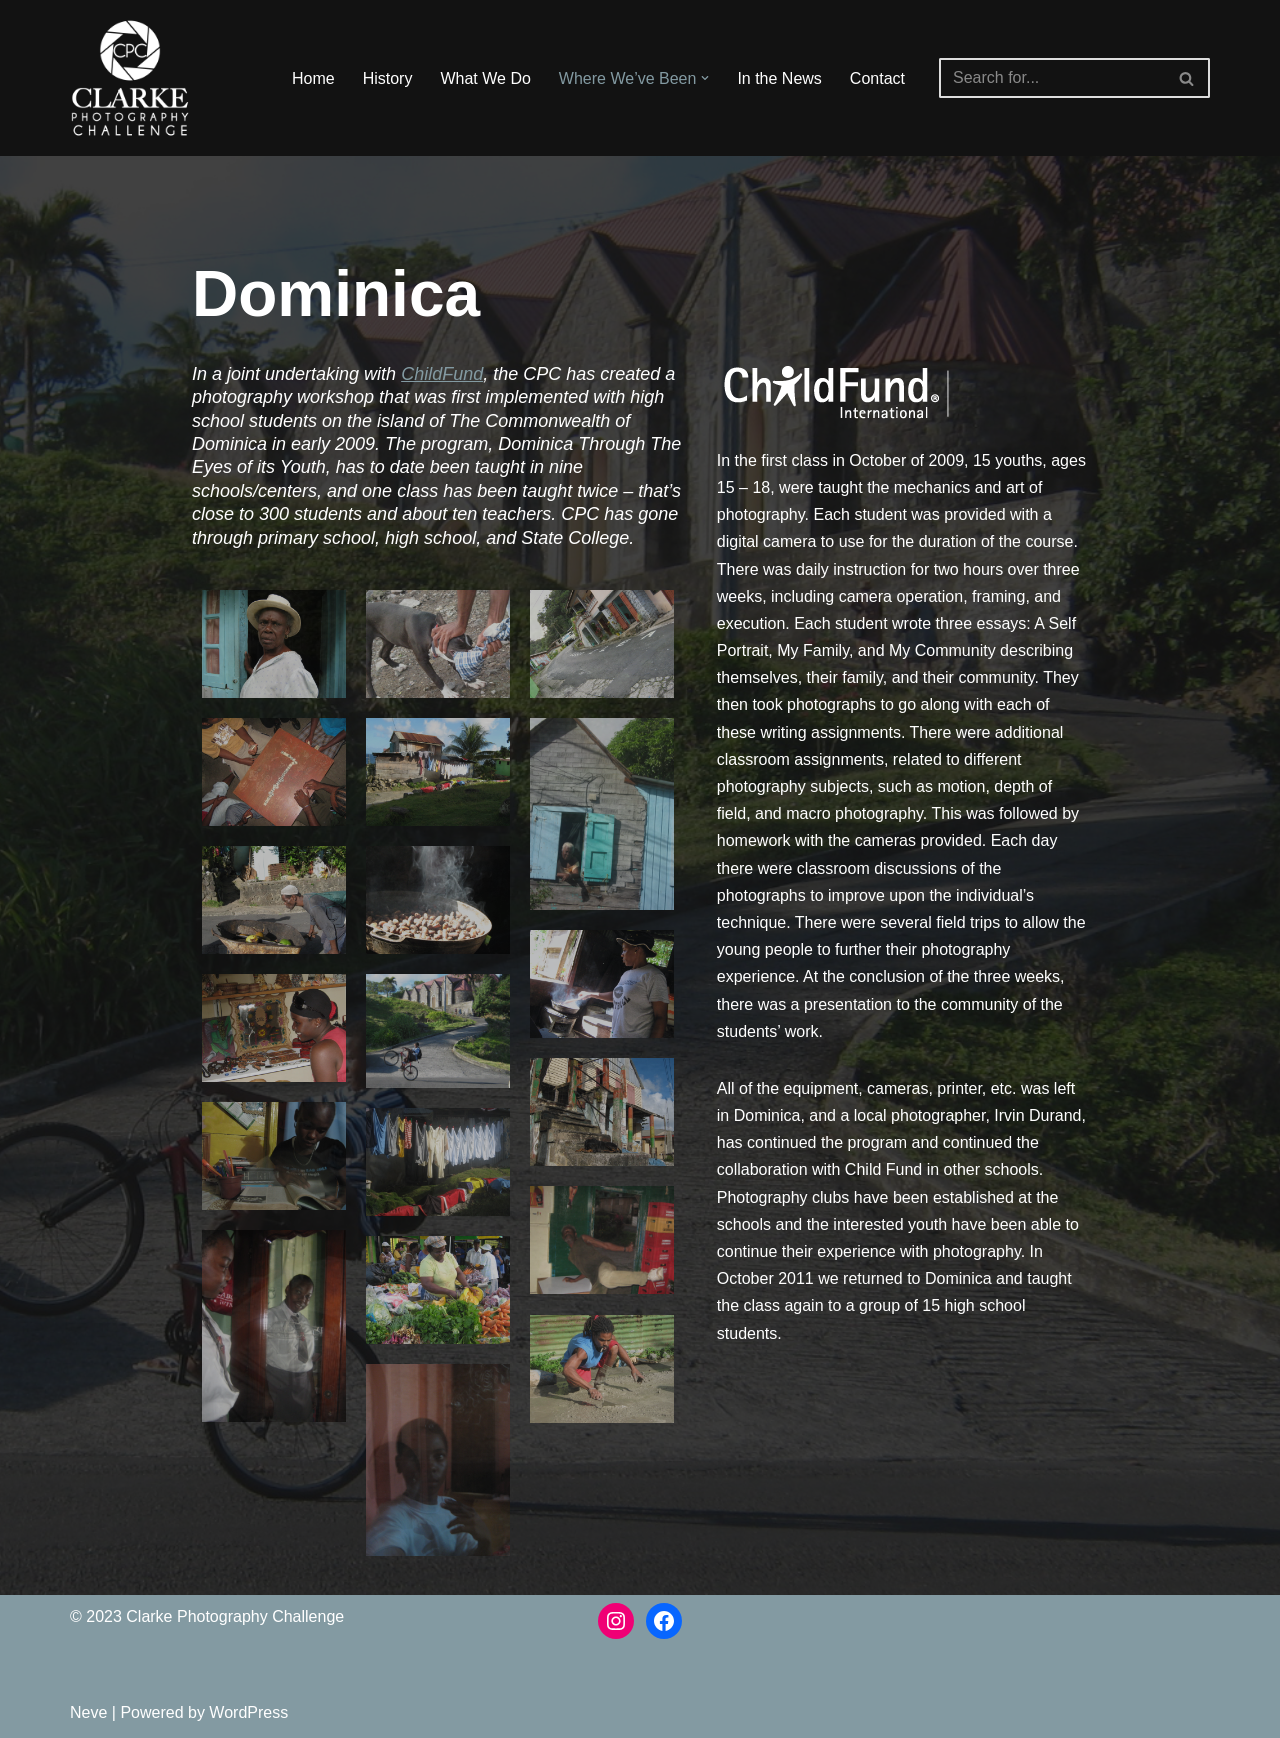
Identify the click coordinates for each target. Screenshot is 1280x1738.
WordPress (248, 1712)
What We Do (485, 78)
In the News (779, 78)
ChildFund (442, 374)
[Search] (1052, 78)
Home (313, 78)
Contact (877, 78)
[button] (705, 78)
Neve (88, 1712)
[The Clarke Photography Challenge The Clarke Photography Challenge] (130, 78)
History (388, 78)
